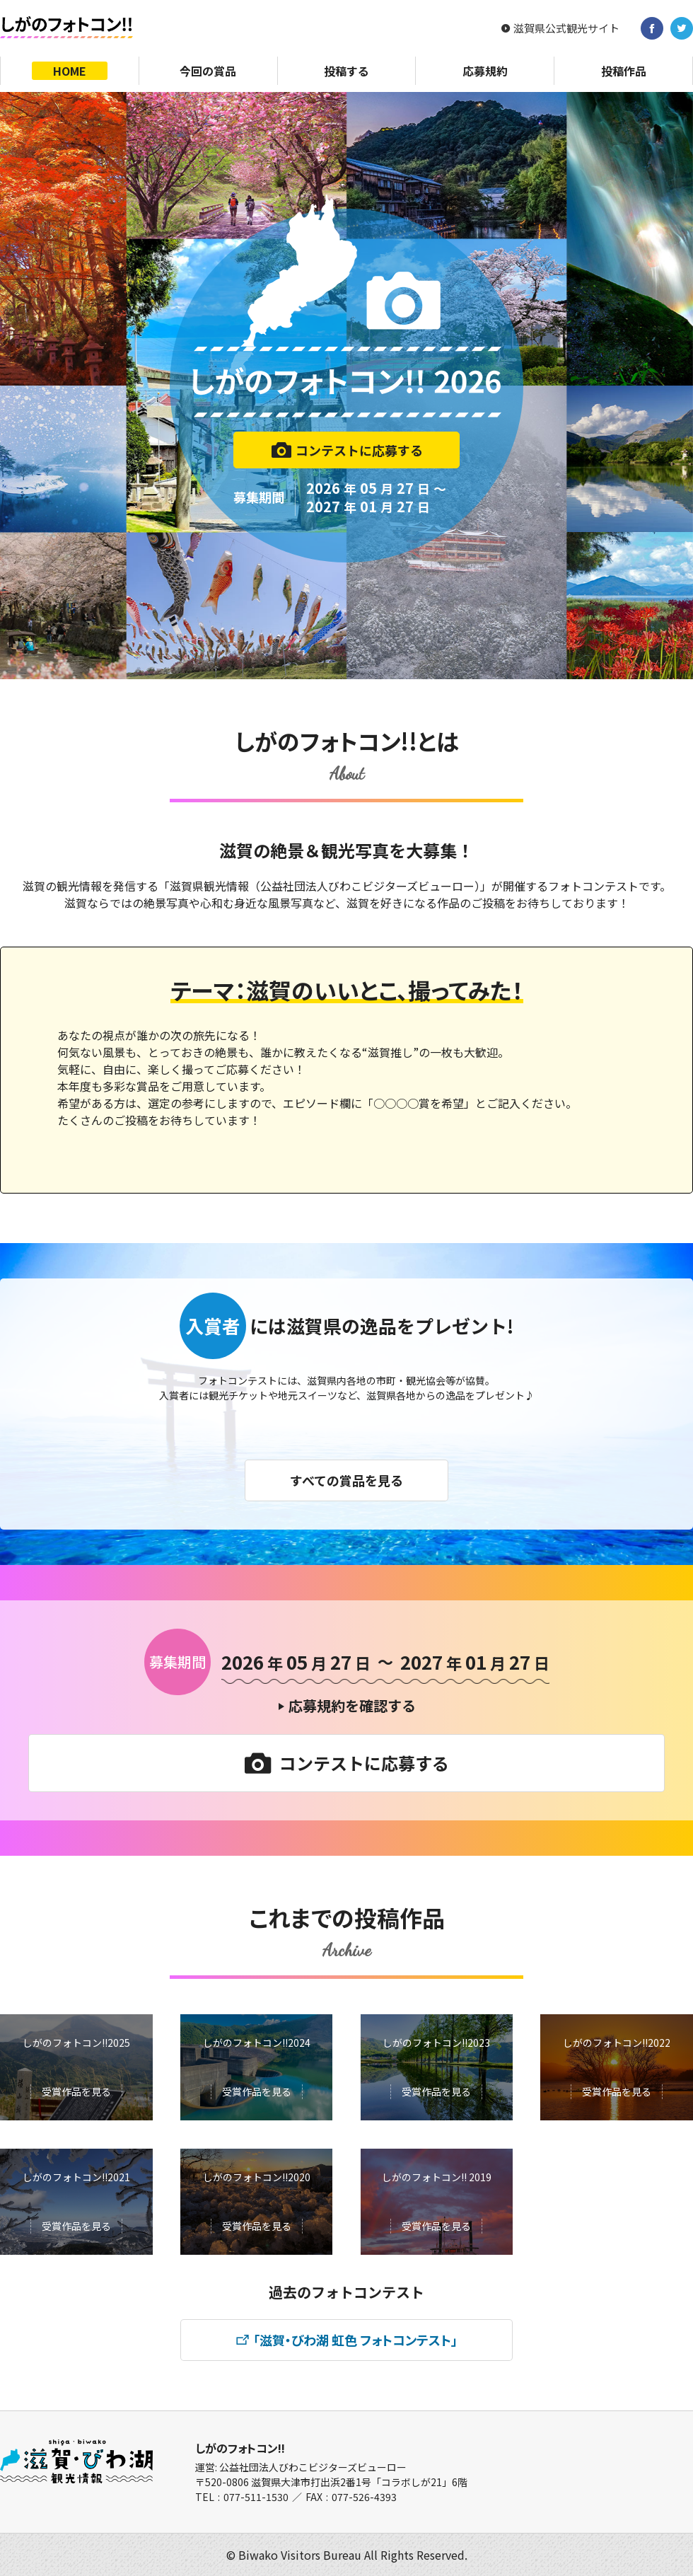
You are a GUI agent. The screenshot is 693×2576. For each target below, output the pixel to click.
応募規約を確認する (352, 1705)
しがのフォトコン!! (240, 2447)
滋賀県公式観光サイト (566, 28)
